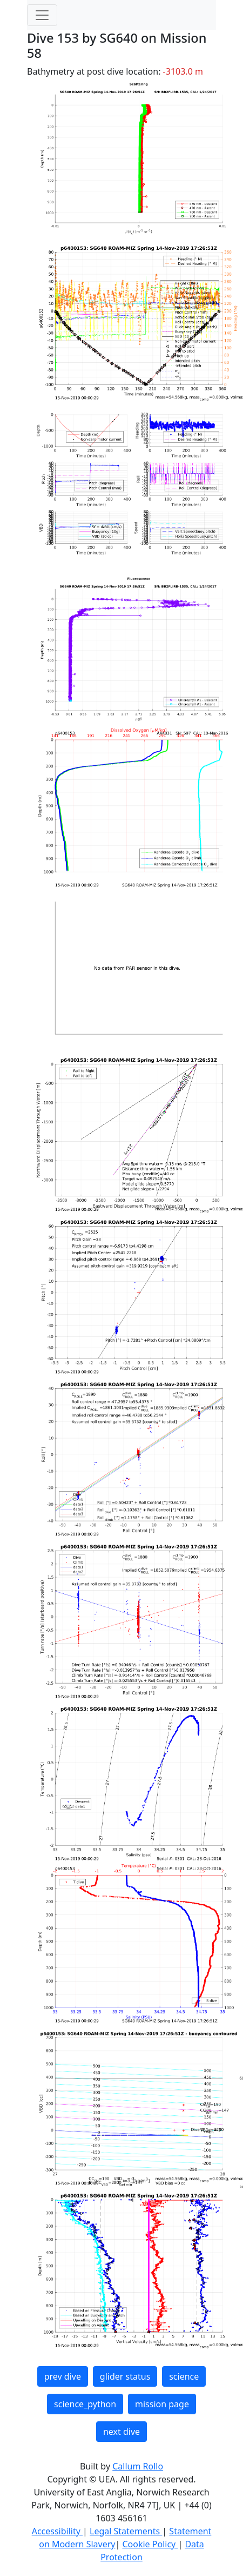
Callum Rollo (137, 2466)
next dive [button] (121, 2432)
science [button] (184, 2376)
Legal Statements (126, 2531)
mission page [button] (162, 2404)
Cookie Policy (150, 2544)
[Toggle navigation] (42, 15)
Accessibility (57, 2531)
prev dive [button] (62, 2376)
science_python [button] (85, 2404)
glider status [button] (125, 2376)
